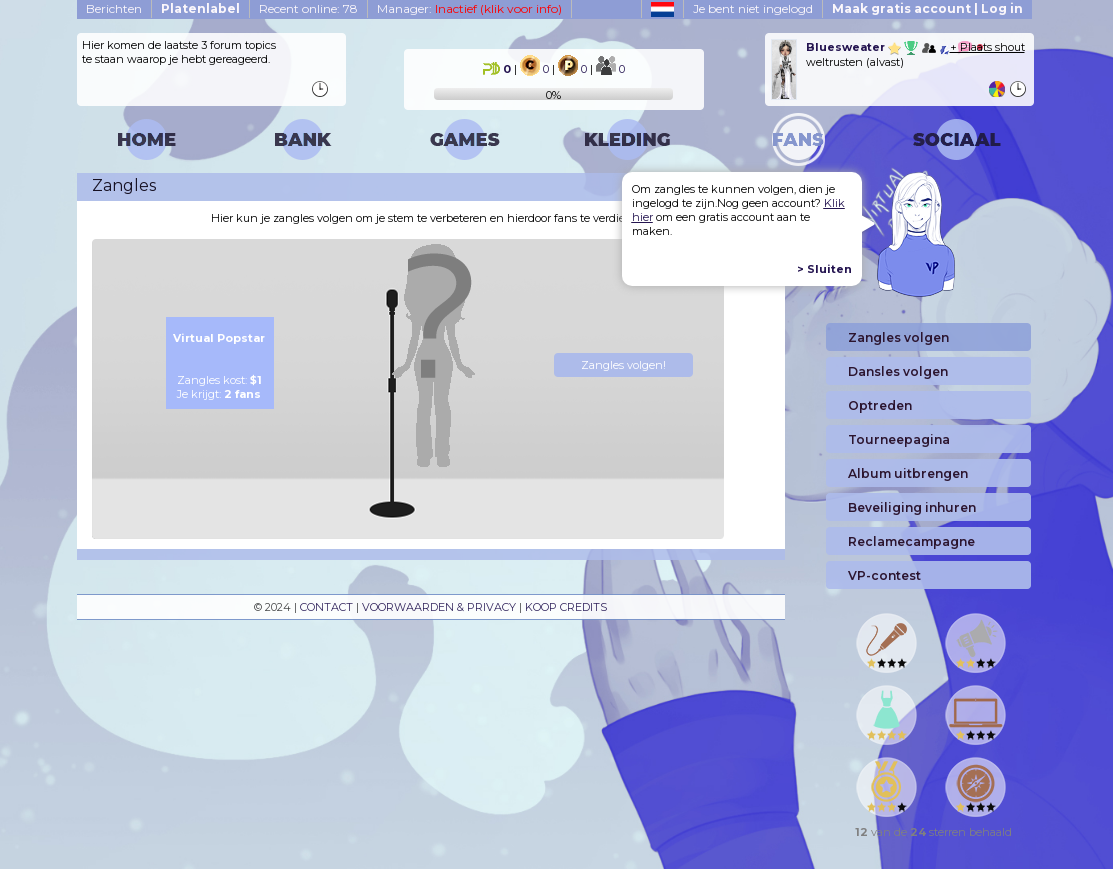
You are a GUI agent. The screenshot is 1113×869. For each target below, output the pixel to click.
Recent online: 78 (308, 8)
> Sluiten (824, 269)
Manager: (469, 8)
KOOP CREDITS (566, 607)
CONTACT (326, 607)
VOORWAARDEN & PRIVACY (439, 607)
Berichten (114, 8)
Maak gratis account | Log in (927, 8)
